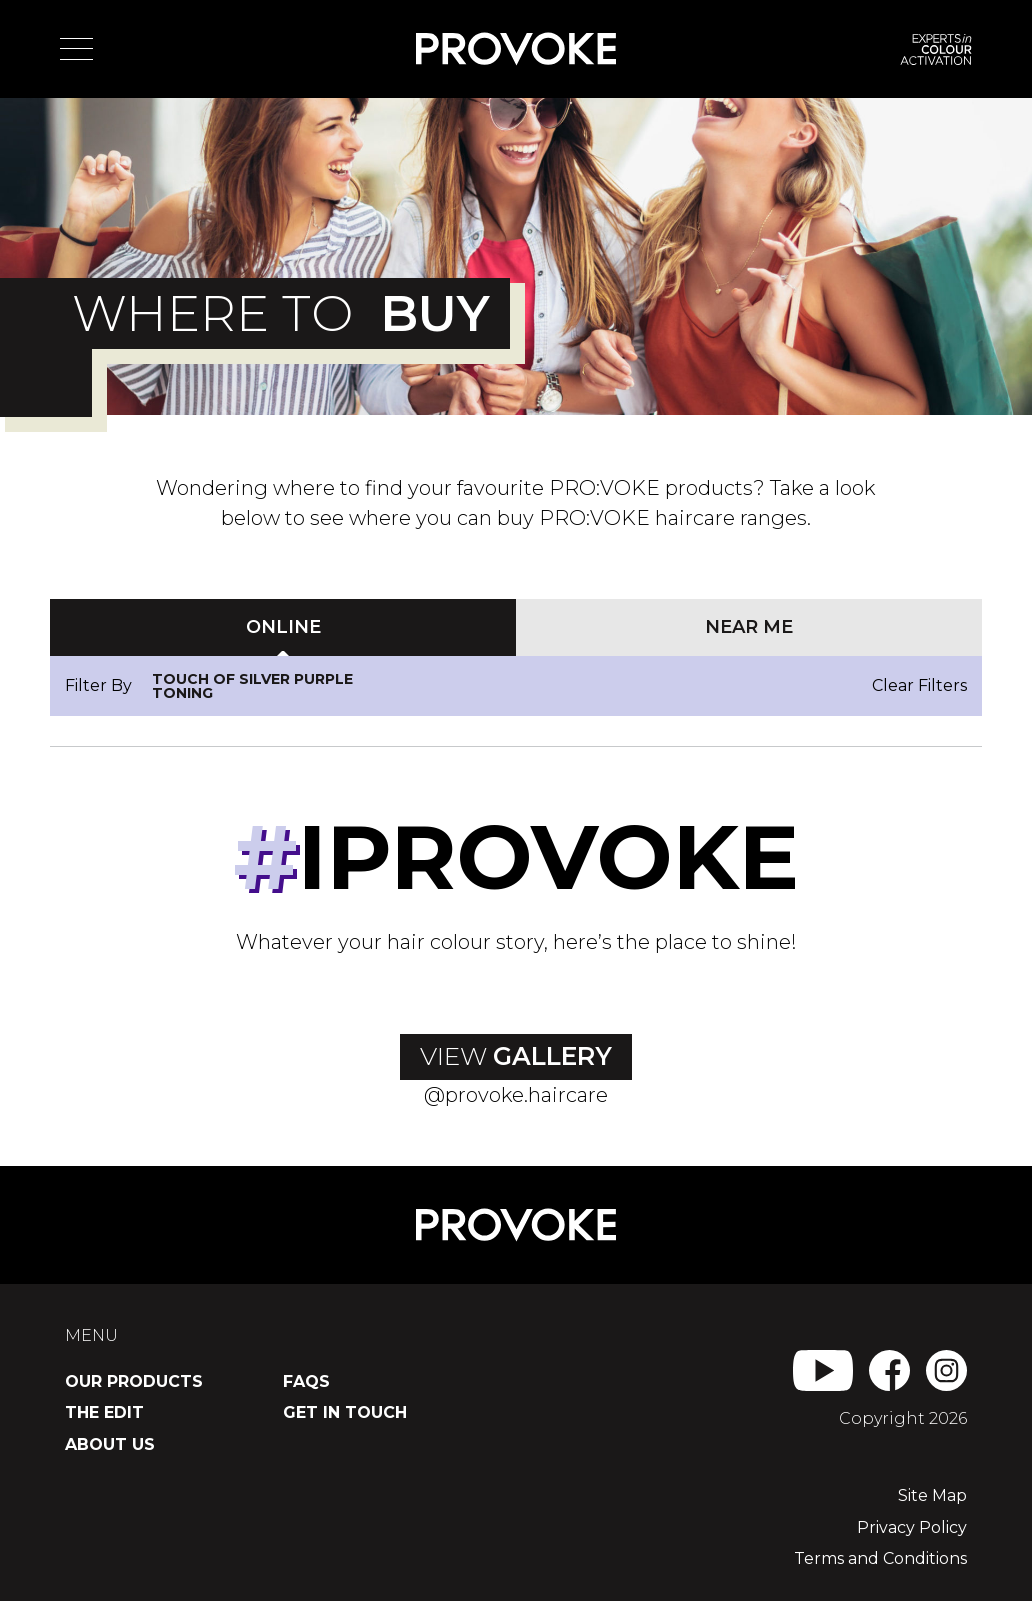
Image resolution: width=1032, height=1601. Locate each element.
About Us (110, 1444)
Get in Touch (345, 1412)
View (516, 1056)
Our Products (134, 1381)
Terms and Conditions (880, 1558)
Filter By (98, 685)
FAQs (306, 1381)
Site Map (932, 1495)
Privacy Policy (912, 1527)
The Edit (104, 1412)
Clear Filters (919, 685)
